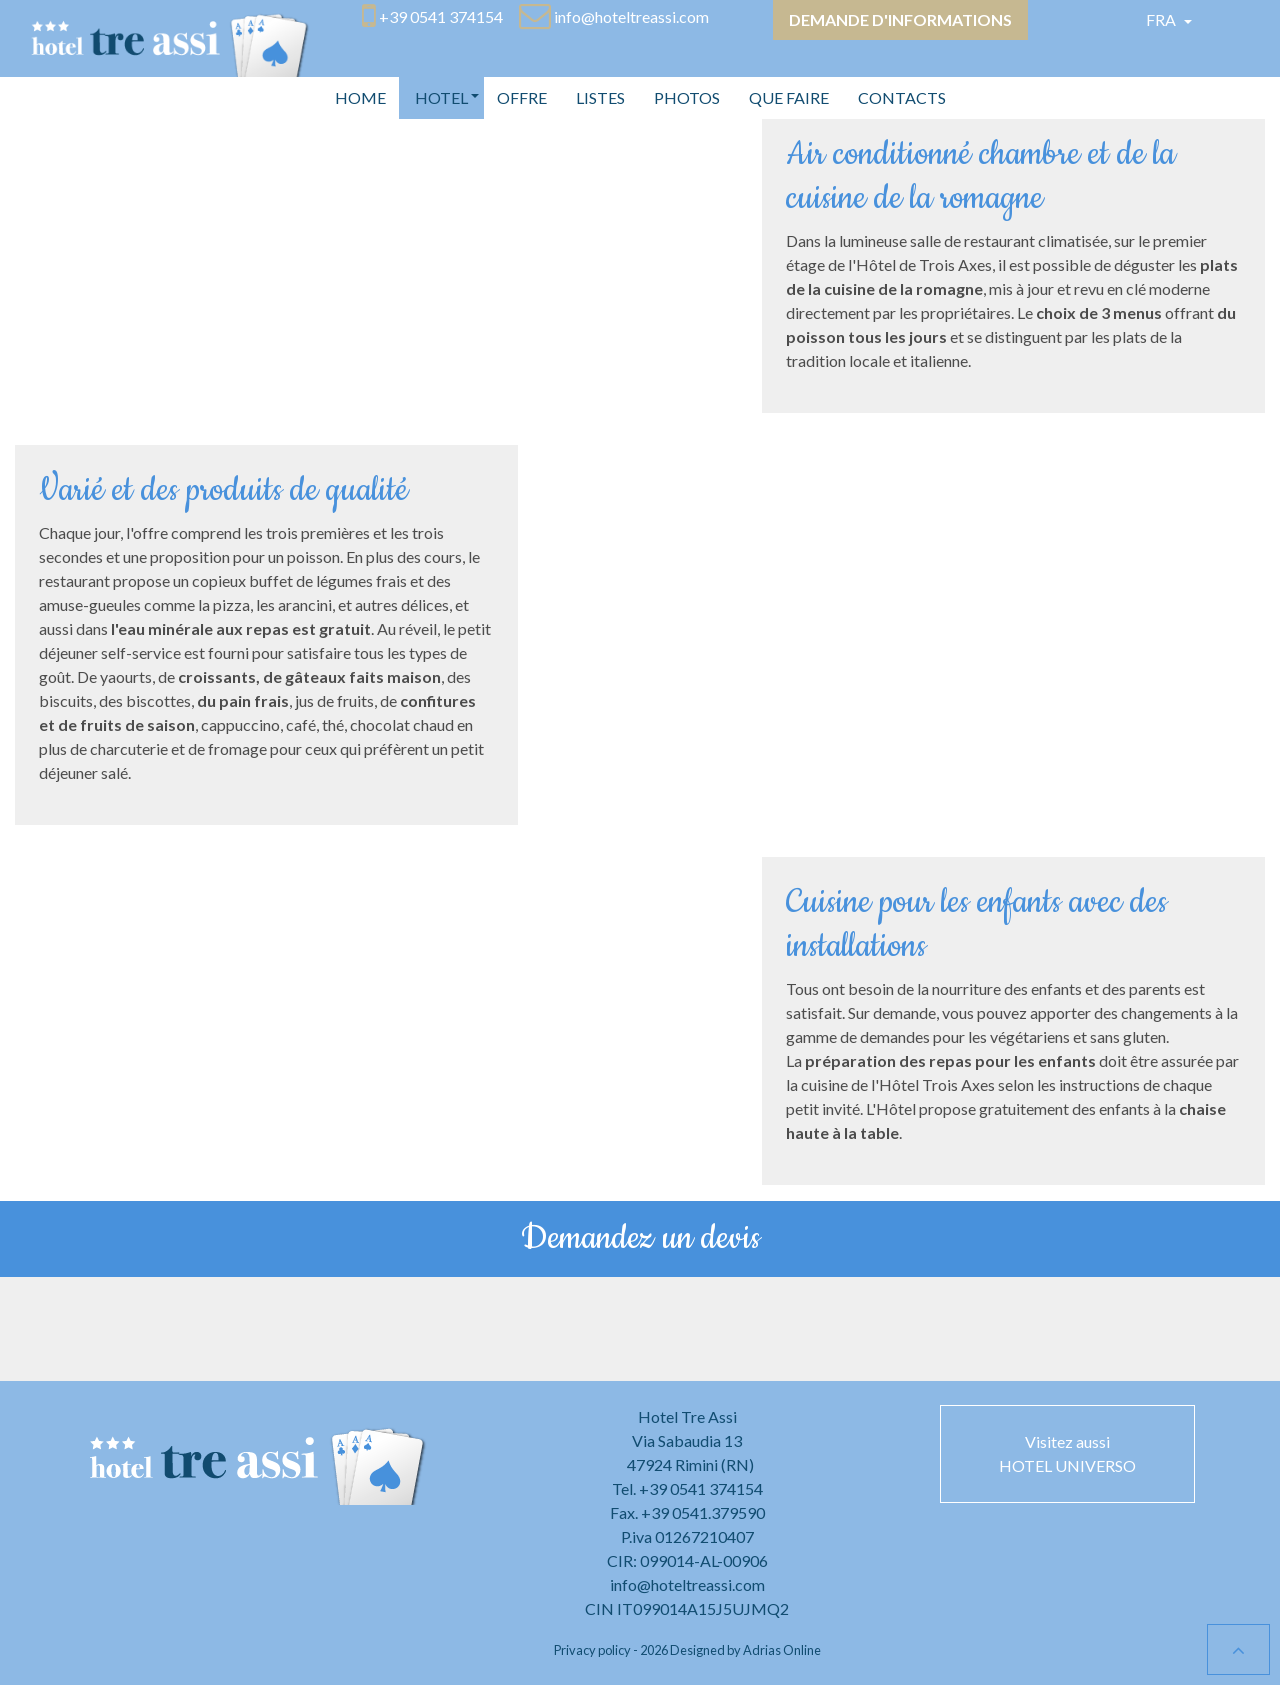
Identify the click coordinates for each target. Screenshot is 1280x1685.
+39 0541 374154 (701, 1488)
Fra (1162, 19)
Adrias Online (782, 1650)
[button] (441, 98)
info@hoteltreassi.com (687, 1584)
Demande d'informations (900, 19)
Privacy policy (592, 1650)
